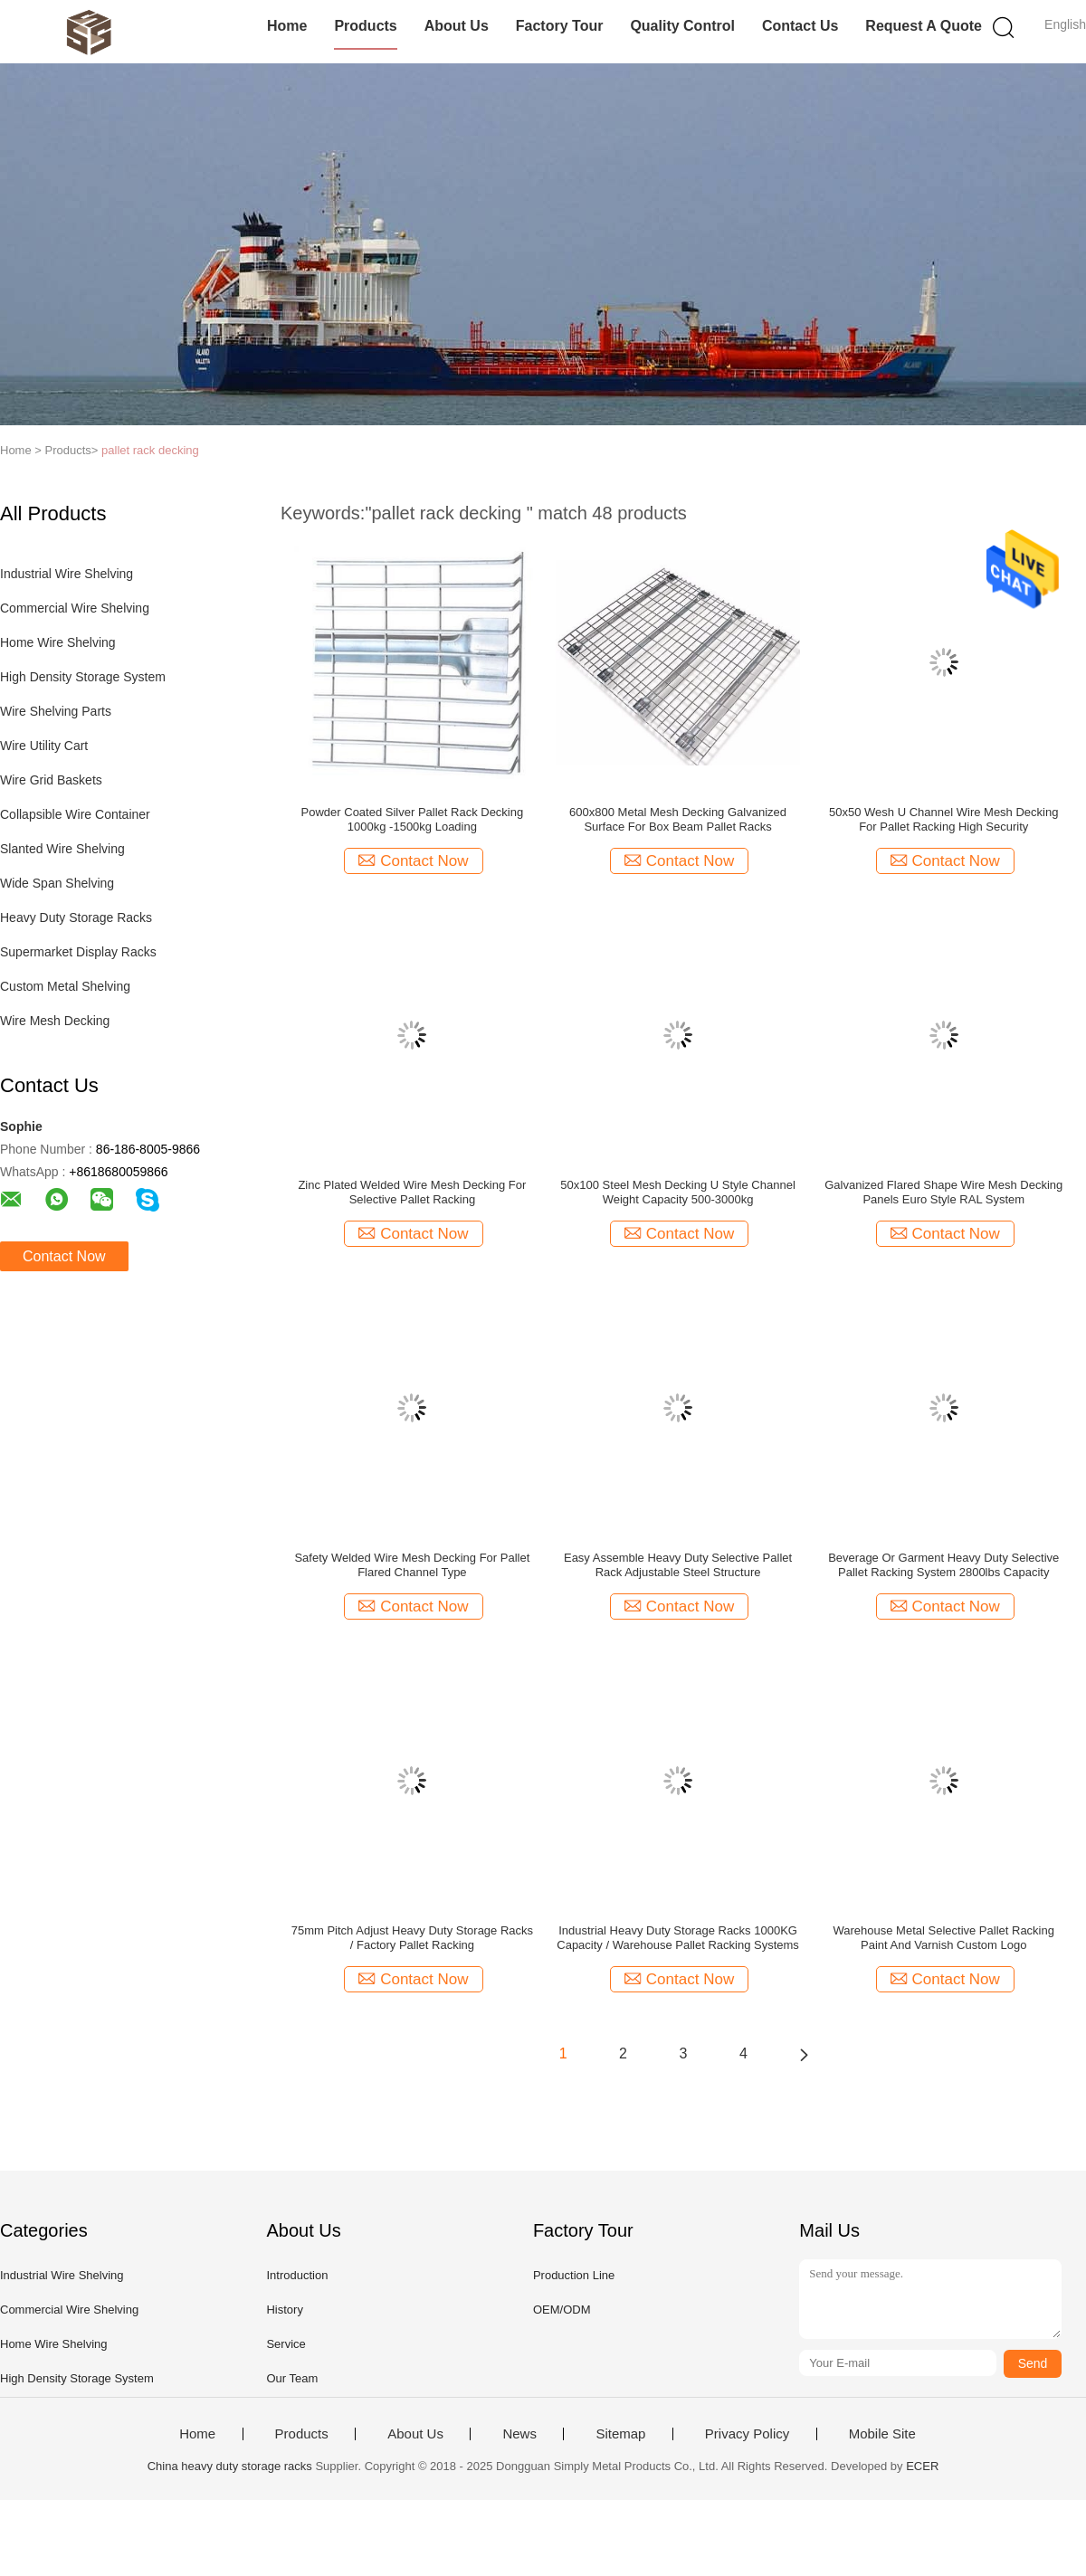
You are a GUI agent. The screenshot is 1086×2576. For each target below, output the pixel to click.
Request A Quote (923, 25)
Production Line (573, 2275)
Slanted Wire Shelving (62, 848)
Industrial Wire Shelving (66, 573)
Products (365, 25)
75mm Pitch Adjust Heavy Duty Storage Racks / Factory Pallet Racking (412, 1938)
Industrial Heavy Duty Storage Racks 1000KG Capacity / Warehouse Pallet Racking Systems (678, 1938)
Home (287, 25)
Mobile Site (882, 2434)
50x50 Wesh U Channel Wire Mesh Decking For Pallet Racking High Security (943, 819)
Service (285, 2344)
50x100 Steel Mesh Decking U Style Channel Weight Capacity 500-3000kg (677, 1192)
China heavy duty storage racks (230, 2466)
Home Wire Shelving (58, 642)
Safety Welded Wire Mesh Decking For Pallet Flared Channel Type (411, 1565)
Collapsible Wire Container (75, 814)
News (519, 2434)
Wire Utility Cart (44, 745)
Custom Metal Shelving (65, 986)
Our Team (292, 2378)
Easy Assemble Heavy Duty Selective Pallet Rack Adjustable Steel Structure (678, 1565)
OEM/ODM (562, 2309)
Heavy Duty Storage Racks (76, 917)
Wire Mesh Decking (55, 1020)
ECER (922, 2466)
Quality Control (682, 25)
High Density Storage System (83, 677)
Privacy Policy (747, 2434)
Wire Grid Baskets (51, 780)
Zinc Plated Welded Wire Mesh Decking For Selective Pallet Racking (412, 1192)
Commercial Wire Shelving (74, 608)
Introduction (297, 2275)
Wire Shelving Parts (55, 711)
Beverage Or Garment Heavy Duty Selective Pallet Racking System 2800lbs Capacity (943, 1565)
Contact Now (64, 1256)
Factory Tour (560, 25)
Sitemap (620, 2434)
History (284, 2309)
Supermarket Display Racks (78, 952)
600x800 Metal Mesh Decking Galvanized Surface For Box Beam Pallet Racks (677, 819)
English (1065, 24)
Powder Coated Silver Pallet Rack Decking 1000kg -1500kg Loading (412, 819)
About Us (456, 25)
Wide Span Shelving (57, 883)
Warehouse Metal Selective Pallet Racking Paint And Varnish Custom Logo (944, 1938)
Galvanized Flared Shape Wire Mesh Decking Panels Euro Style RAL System (943, 1192)
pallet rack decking (150, 450)
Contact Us (800, 25)
